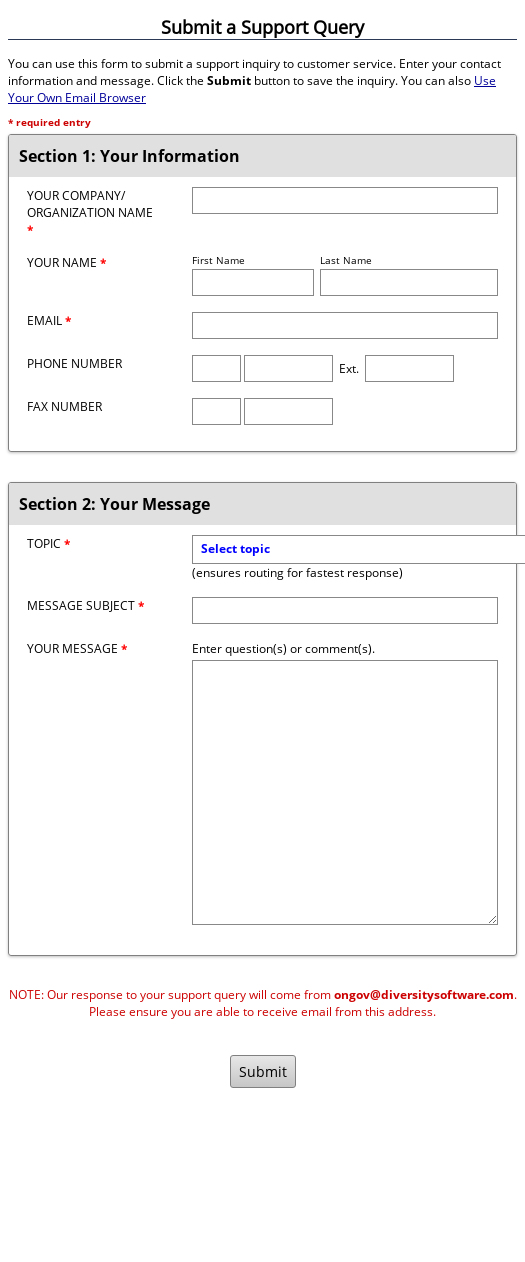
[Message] (345, 792)
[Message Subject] (345, 610)
